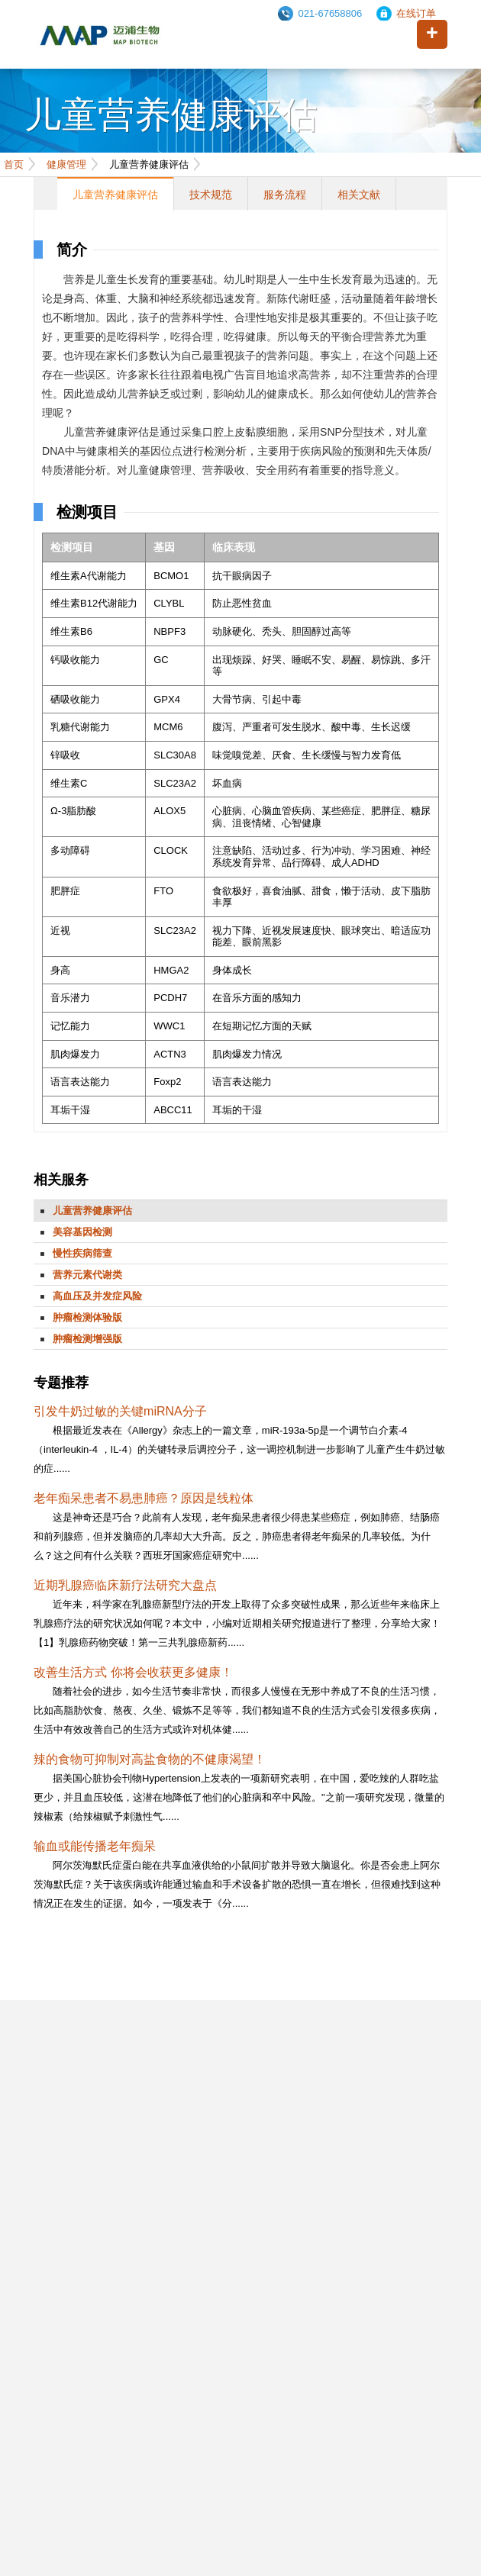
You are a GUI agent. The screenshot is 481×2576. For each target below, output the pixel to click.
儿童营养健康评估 (115, 194)
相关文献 (358, 194)
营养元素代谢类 (87, 1274)
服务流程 (284, 194)
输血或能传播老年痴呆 (95, 1846)
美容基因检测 (82, 1232)
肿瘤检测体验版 (87, 1317)
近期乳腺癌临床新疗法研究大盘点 (125, 1585)
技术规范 (210, 194)
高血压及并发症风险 (97, 1296)
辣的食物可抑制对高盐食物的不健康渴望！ (150, 1759)
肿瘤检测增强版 (87, 1338)
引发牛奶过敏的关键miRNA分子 (120, 1411)
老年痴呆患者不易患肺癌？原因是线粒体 (143, 1498)
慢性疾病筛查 (82, 1253)
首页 (14, 164)
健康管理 (66, 164)
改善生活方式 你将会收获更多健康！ (133, 1672)
